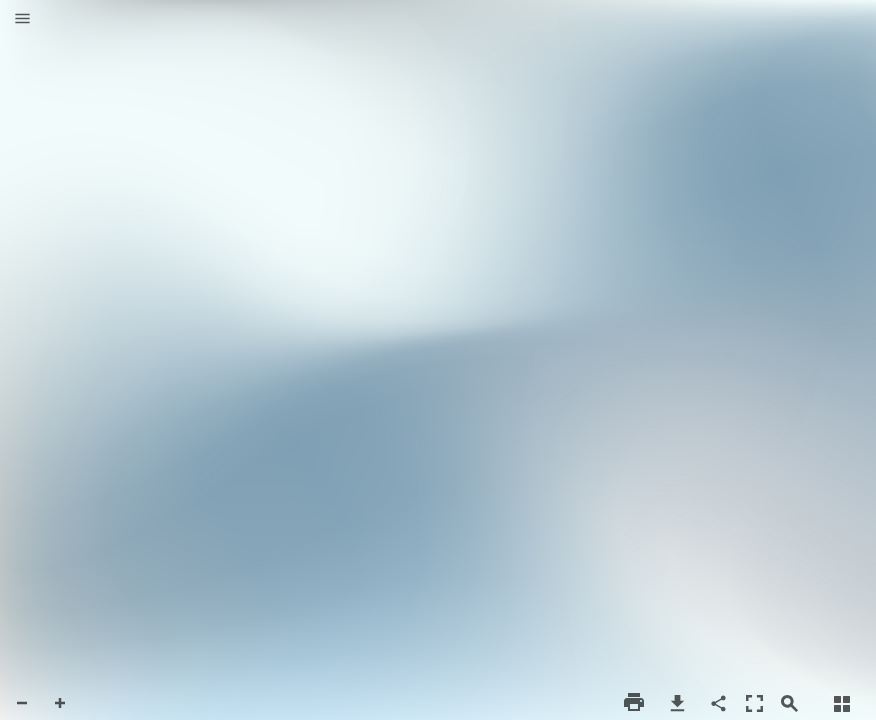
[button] (22, 20)
